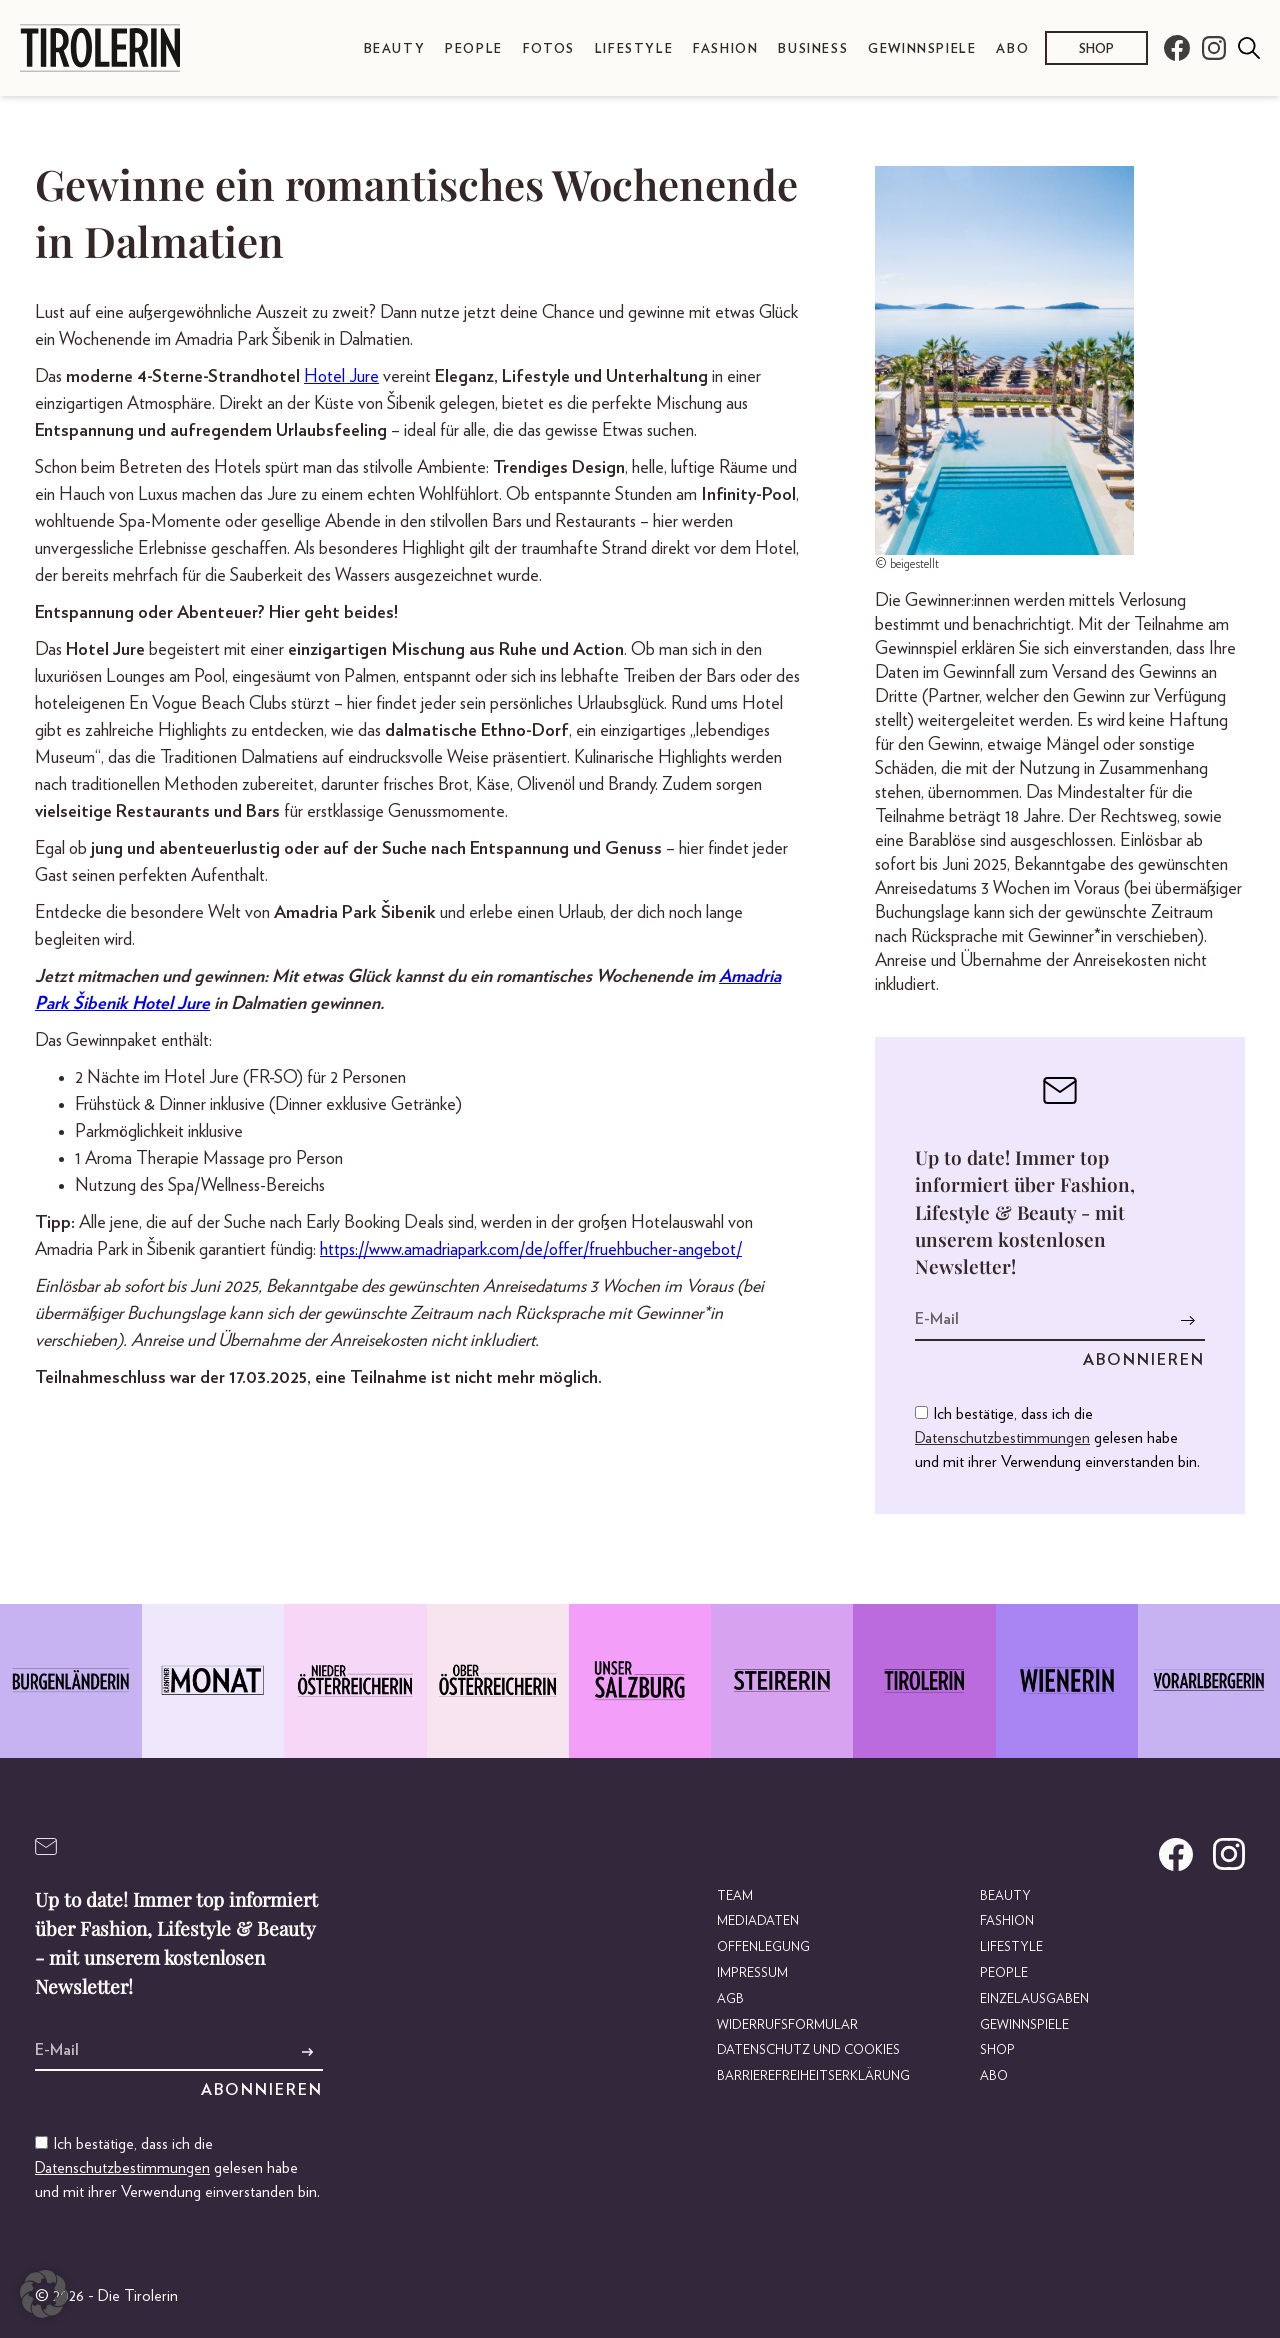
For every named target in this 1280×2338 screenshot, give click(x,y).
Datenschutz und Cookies (808, 2050)
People (474, 49)
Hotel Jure (341, 377)
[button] (44, 2294)
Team (735, 1896)
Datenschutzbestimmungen (1002, 1438)
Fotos (549, 49)
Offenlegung (763, 1947)
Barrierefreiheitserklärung (813, 2076)
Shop (1096, 49)
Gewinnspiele (922, 49)
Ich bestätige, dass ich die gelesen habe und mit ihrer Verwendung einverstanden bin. (1057, 1438)
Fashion (725, 49)
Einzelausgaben (1034, 1999)
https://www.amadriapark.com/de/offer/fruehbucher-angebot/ (531, 1250)
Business (813, 49)
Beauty (395, 49)
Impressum (752, 1973)
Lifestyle (634, 49)
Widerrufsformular (787, 2025)
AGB (730, 1999)
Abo (1012, 49)
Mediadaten (758, 1921)
